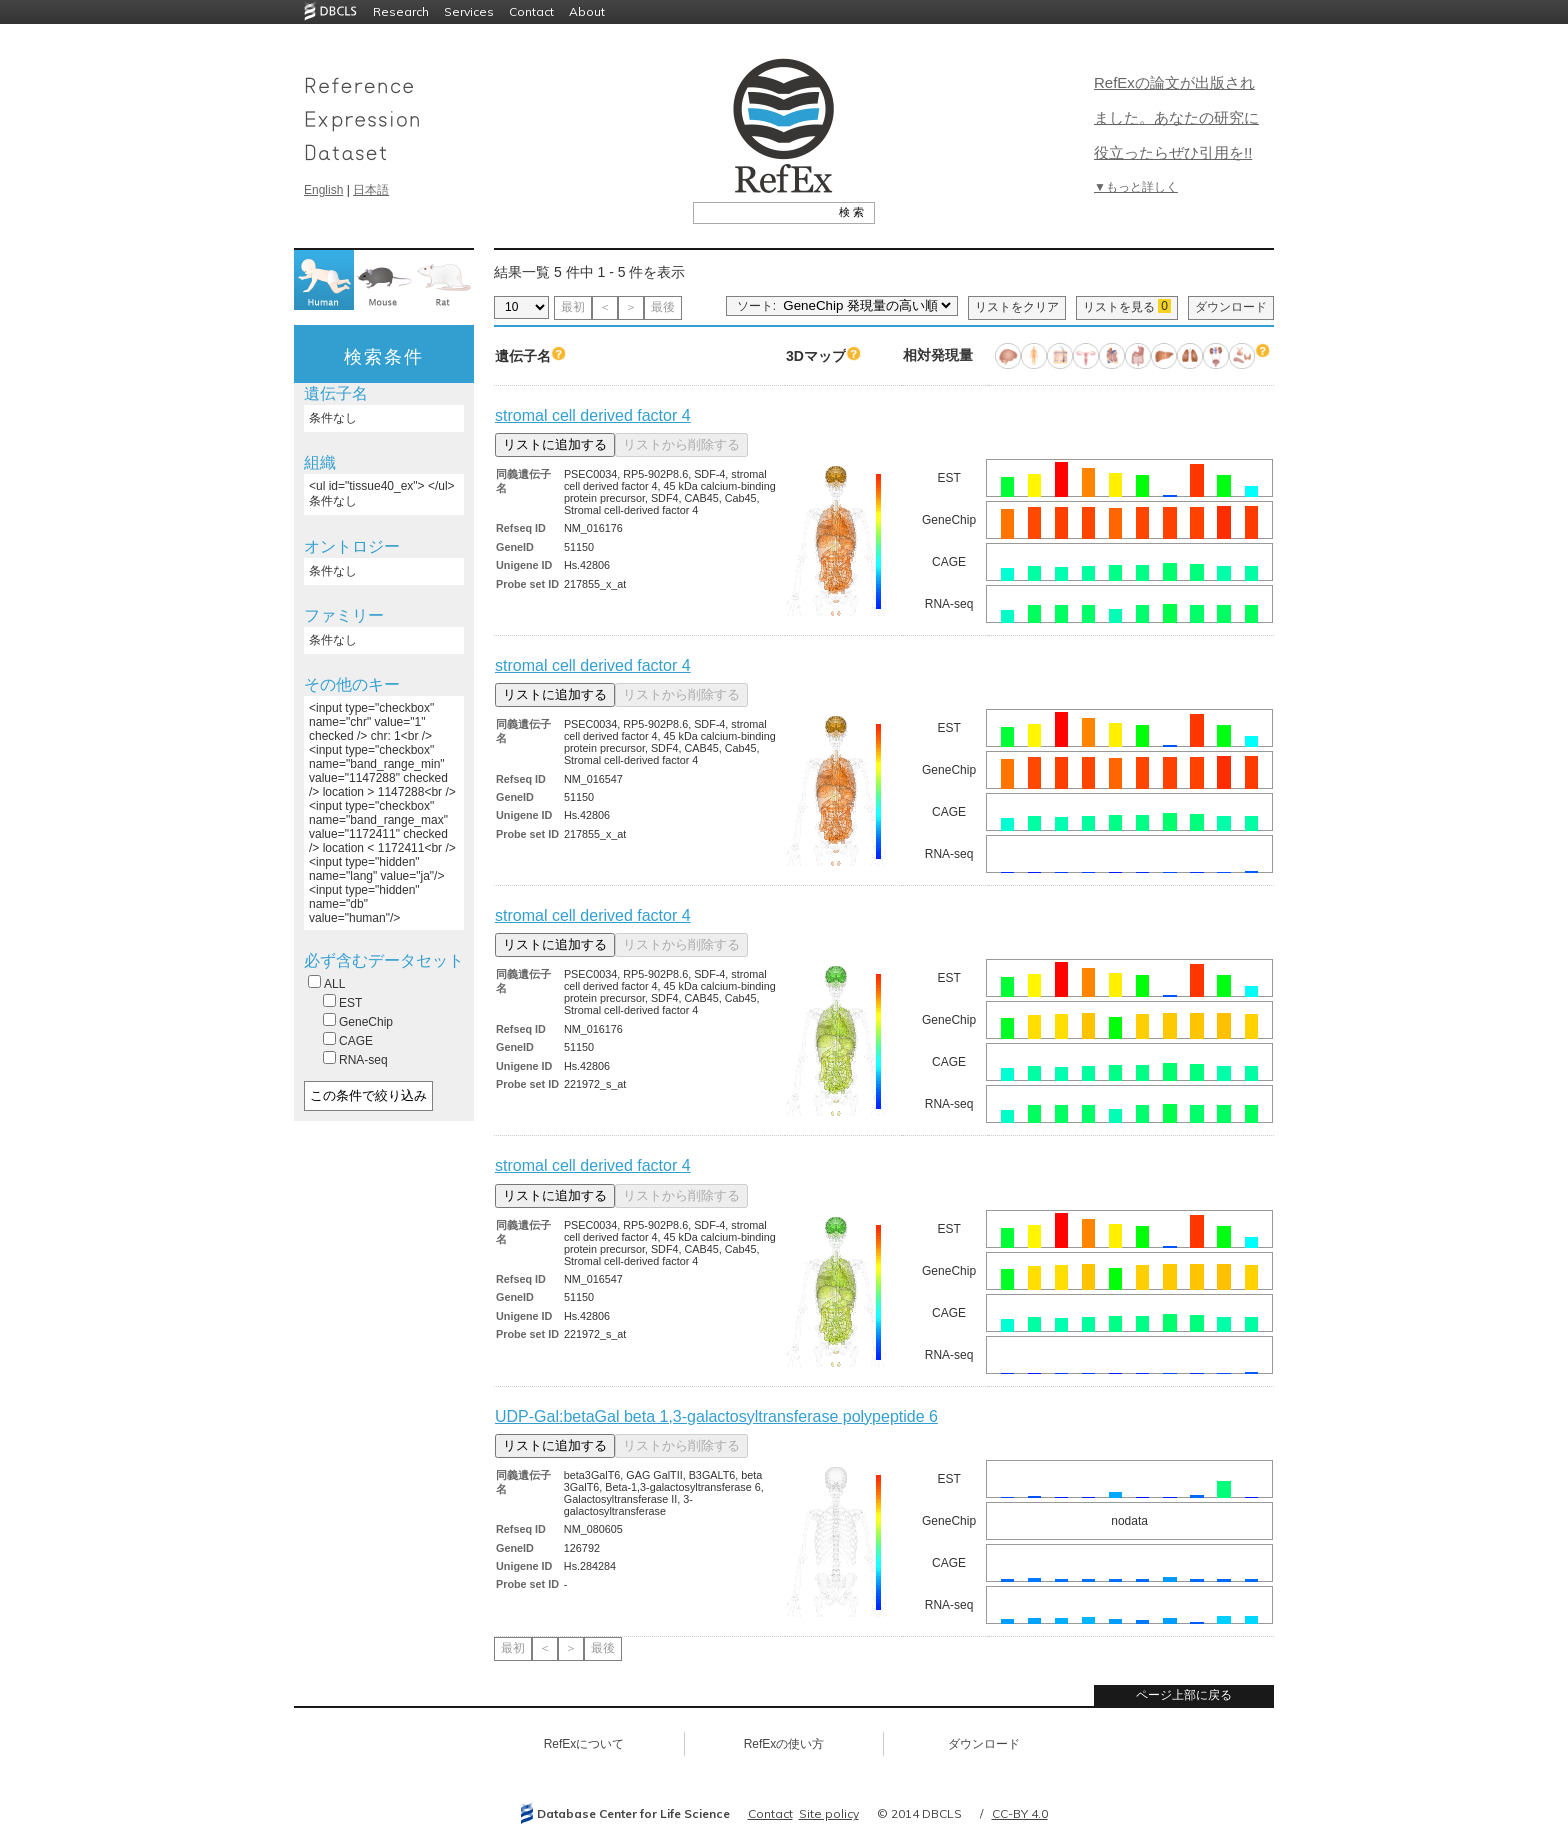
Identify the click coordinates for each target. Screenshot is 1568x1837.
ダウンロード (1231, 307)
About (587, 11)
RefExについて (584, 1744)
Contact (531, 11)
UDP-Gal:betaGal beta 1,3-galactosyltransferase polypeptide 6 (716, 1416)
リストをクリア (1017, 307)
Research (401, 11)
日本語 (371, 190)
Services (469, 11)
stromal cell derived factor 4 (593, 415)
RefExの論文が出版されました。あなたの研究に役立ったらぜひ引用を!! (1176, 117)
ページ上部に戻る (1184, 1695)
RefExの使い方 (784, 1744)
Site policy (829, 1813)
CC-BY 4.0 (1020, 1813)
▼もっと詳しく (1136, 187)
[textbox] (761, 212)
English (323, 190)
